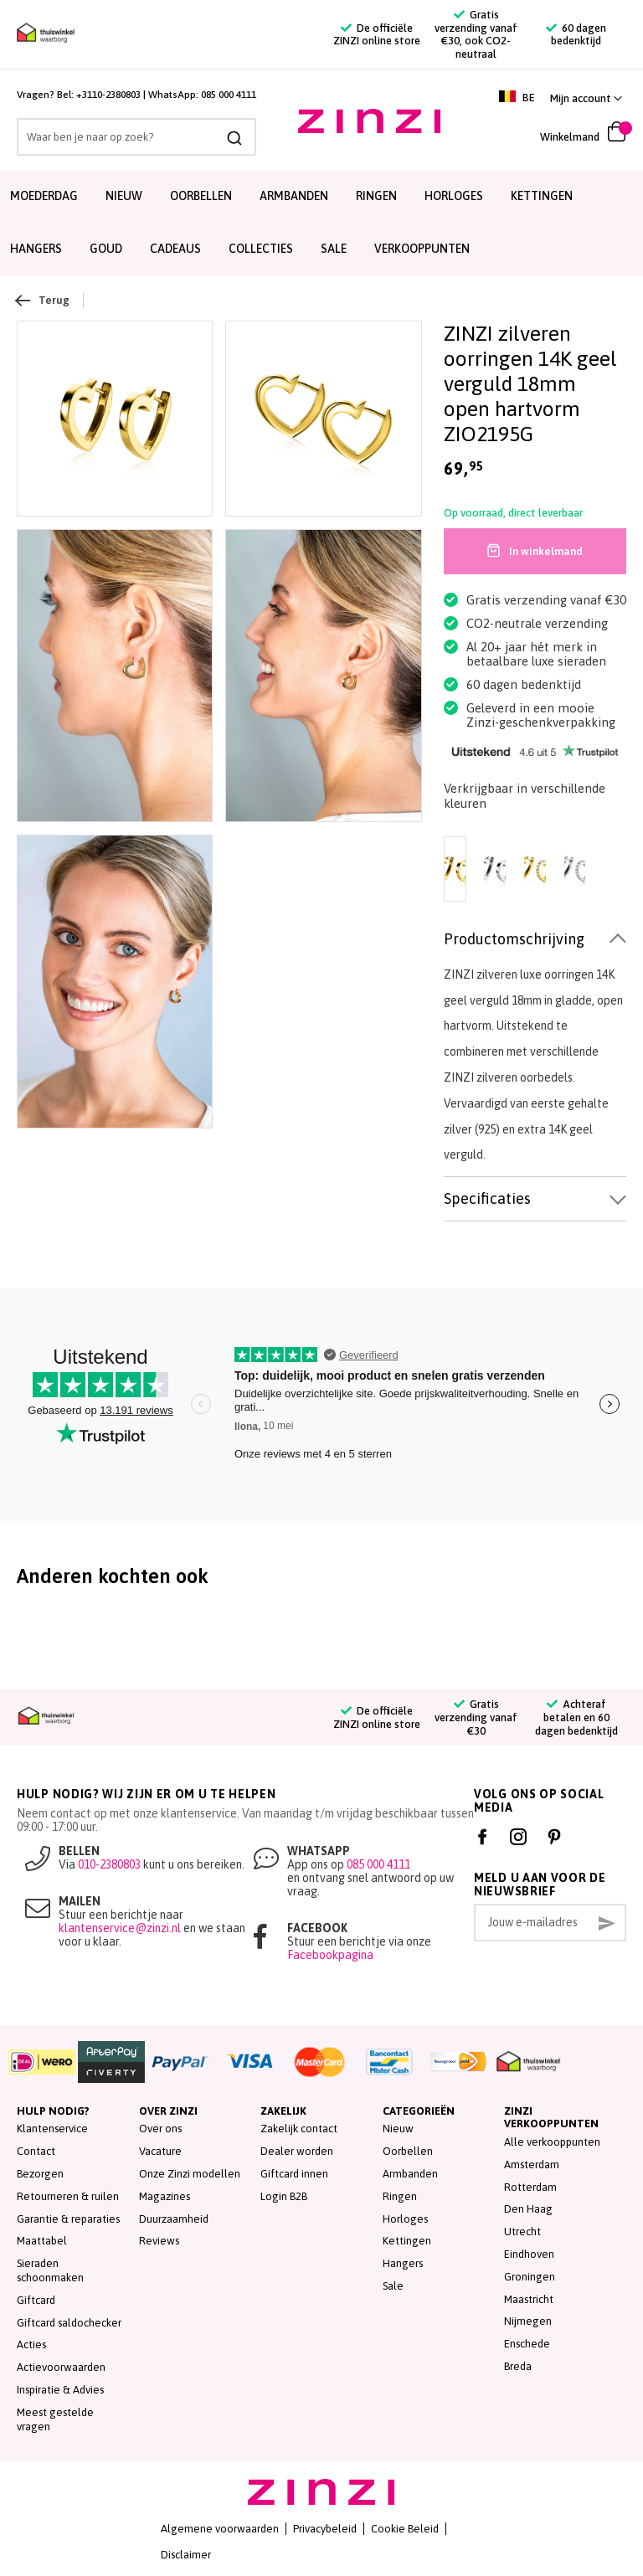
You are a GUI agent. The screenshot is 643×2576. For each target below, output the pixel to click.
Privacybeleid (325, 2528)
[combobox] (136, 137)
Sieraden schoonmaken (50, 2270)
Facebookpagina (330, 1955)
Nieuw (123, 196)
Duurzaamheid (173, 2219)
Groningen (529, 2276)
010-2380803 (109, 1864)
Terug (43, 300)
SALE (334, 248)
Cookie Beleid (405, 2528)
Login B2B (283, 2196)
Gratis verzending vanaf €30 (476, 1717)
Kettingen (542, 196)
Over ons (160, 2128)
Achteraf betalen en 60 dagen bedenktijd (576, 1717)
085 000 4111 (228, 94)
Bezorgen (40, 2173)
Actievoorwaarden (61, 2367)
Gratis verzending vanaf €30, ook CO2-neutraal (476, 34)
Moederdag (44, 196)
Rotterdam (530, 2187)
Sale (393, 2286)
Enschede (527, 2343)
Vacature (160, 2151)
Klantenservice (52, 2128)
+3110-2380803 (108, 94)
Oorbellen (201, 196)
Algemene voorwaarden (220, 2528)
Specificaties (487, 1198)
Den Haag (528, 2209)
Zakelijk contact (298, 2128)
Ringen (376, 196)
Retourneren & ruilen (68, 2196)
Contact (36, 2151)
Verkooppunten (422, 248)
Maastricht (528, 2299)
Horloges (453, 196)
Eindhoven (529, 2254)
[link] (586, 98)
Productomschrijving (514, 939)
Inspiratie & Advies (60, 2389)
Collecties (261, 248)
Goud (106, 248)
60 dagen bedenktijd (576, 35)
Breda (518, 2366)
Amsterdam (531, 2164)
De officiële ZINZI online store (376, 35)
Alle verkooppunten (552, 2142)
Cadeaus (175, 248)
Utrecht (522, 2231)
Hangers (36, 248)
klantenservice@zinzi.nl (120, 1928)
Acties (31, 2344)
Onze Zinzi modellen (189, 2173)
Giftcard (36, 2300)
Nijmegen (528, 2321)
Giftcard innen (294, 2173)
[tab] (535, 940)
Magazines (164, 2196)
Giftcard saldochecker (69, 2322)
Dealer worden (296, 2151)
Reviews (159, 2240)
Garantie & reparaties (68, 2219)
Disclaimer (186, 2554)
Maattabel (42, 2240)
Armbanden (294, 196)
